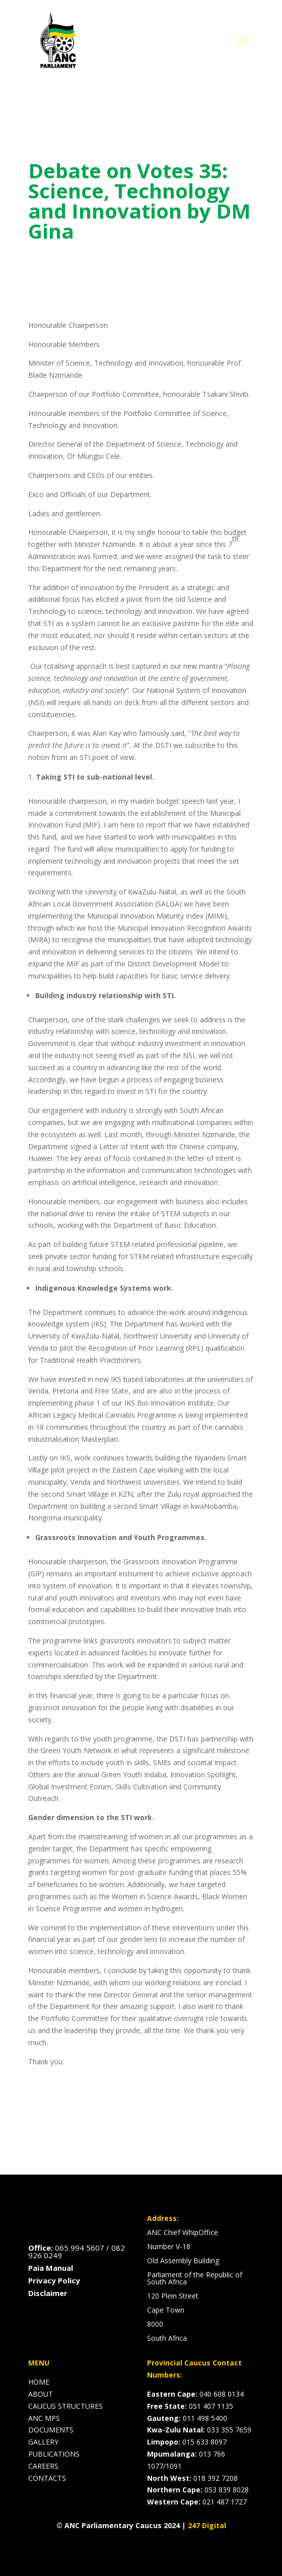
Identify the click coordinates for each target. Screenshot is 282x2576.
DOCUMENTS (51, 2429)
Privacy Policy (54, 2280)
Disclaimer (47, 2293)
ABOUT (40, 2394)
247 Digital (207, 2525)
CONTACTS (47, 2478)
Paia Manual (50, 2268)
